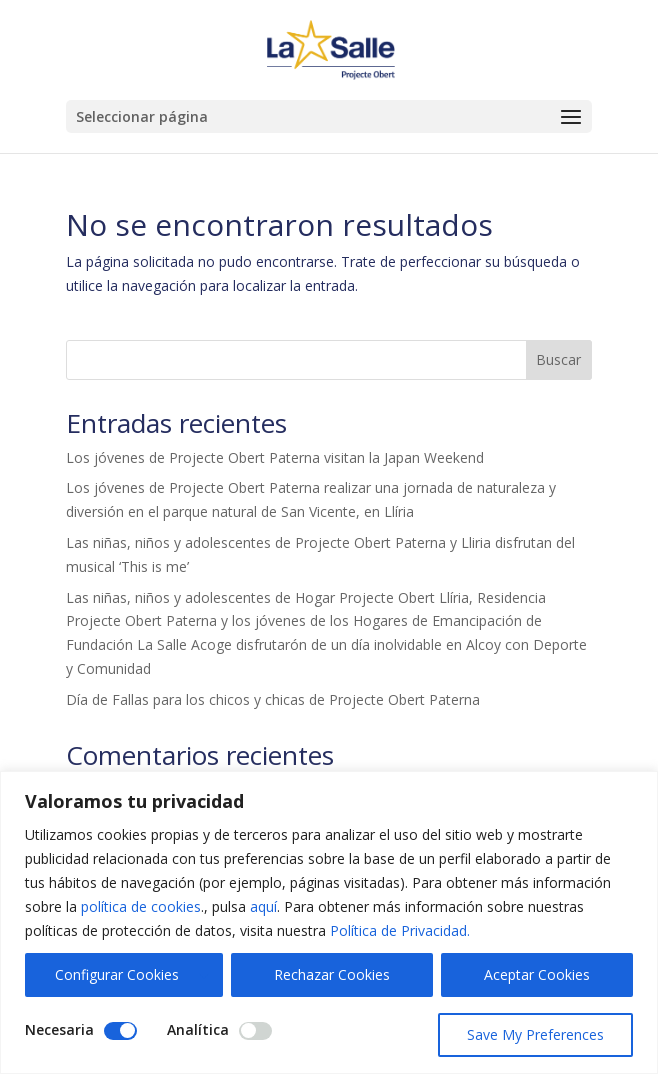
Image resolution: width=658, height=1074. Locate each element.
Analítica (198, 1029)
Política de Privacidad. (400, 930)
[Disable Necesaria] (120, 1031)
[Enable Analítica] (255, 1031)
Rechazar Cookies (332, 974)
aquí (263, 906)
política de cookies (141, 906)
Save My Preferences (535, 1034)
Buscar (558, 359)
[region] (329, 922)
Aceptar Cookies (537, 974)
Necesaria (59, 1029)
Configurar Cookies (117, 974)
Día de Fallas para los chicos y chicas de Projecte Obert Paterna (273, 699)
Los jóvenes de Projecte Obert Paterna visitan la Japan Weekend (275, 457)
